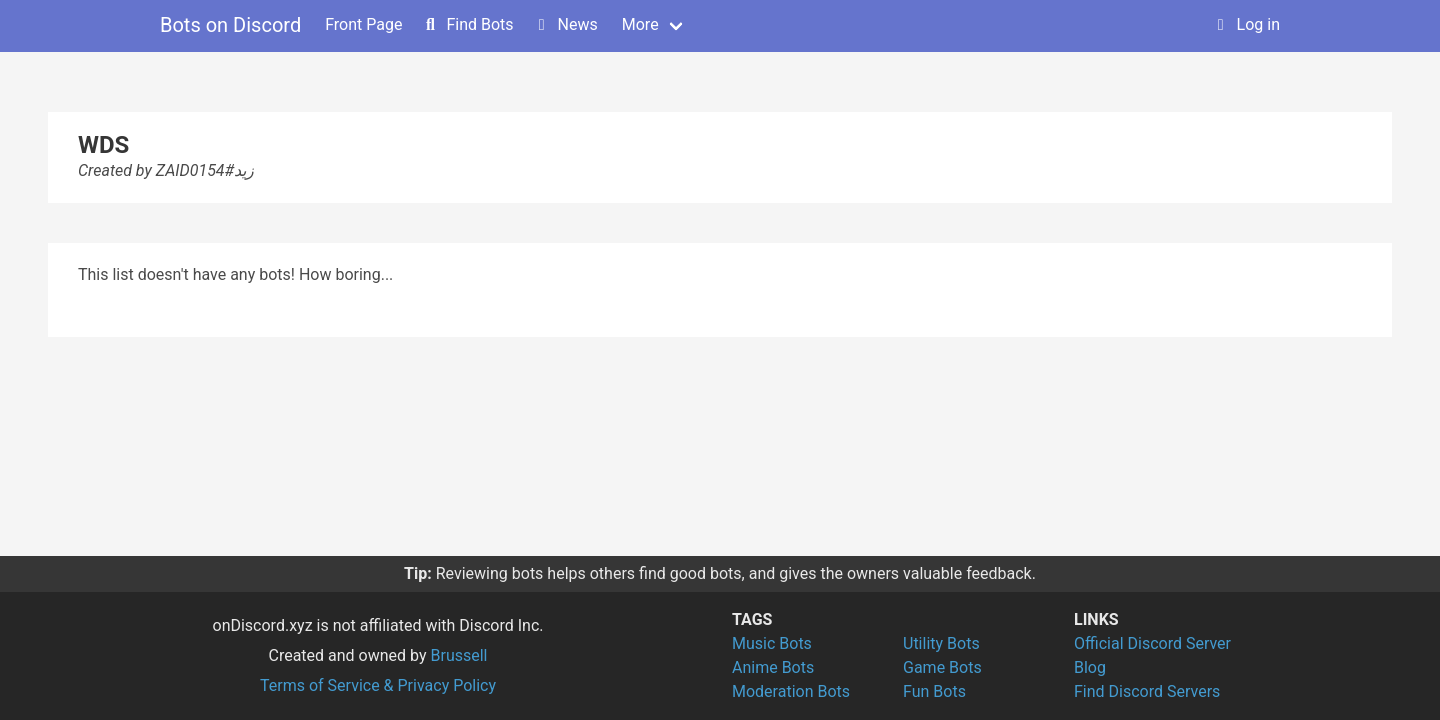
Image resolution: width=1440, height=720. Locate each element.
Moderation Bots (791, 691)
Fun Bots (934, 691)
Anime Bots (773, 667)
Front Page (363, 24)
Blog (1090, 667)
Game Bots (942, 667)
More (640, 24)
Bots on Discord (230, 25)
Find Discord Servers (1147, 691)
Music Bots (772, 643)
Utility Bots (941, 643)
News (566, 24)
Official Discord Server (1152, 643)
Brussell (459, 655)
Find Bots (467, 24)
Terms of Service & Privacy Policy (378, 685)
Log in (1246, 24)
